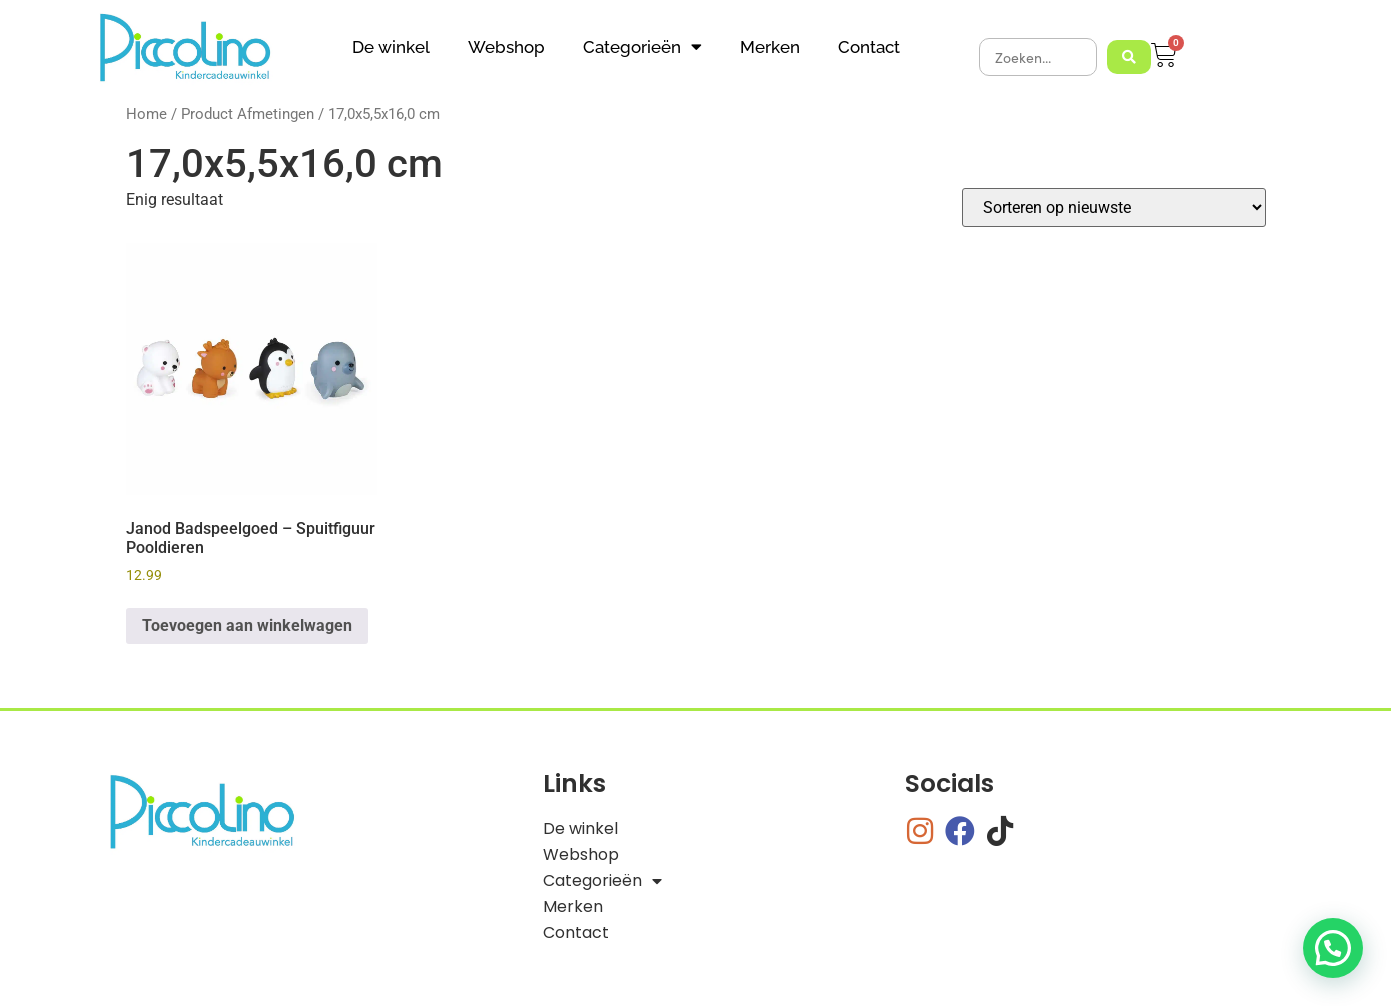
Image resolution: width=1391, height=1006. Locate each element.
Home (146, 114)
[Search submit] (1129, 57)
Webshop (506, 47)
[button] (1333, 948)
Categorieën (642, 46)
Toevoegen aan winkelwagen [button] (247, 625)
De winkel (391, 47)
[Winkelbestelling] (1114, 207)
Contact (869, 47)
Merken (770, 47)
